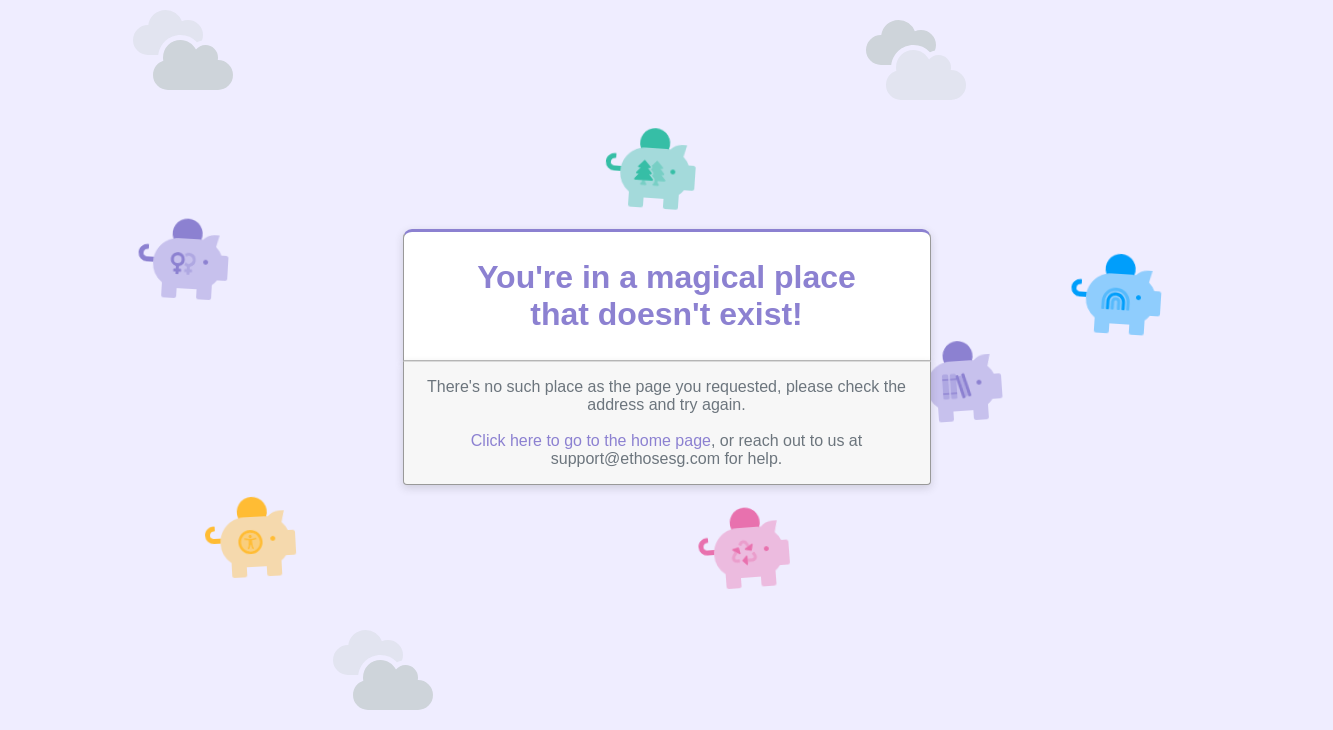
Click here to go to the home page (591, 440)
